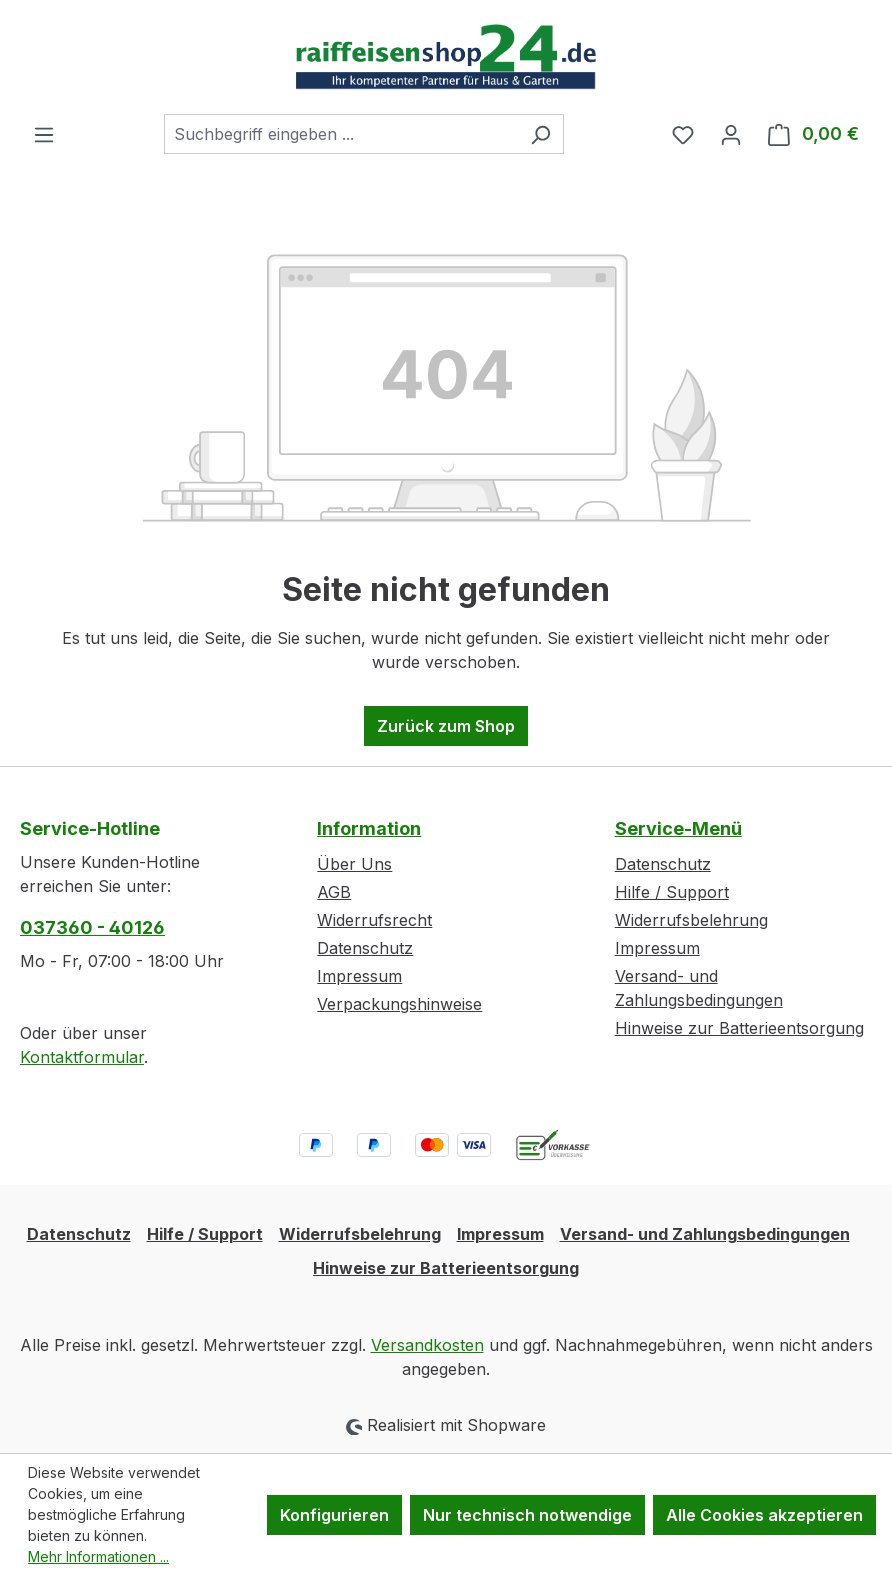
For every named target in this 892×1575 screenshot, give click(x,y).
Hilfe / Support (672, 892)
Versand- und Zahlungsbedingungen (705, 1234)
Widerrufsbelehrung (691, 920)
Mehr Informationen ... (98, 1556)
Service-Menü (678, 828)
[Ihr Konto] (731, 134)
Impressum (359, 976)
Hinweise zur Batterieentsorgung (739, 1028)
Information (369, 828)
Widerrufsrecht (374, 920)
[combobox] (341, 134)
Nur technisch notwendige (527, 1515)
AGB (334, 892)
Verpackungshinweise (399, 1004)
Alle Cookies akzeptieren (764, 1515)
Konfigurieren (334, 1515)
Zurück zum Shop (446, 726)
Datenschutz (365, 948)
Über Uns (354, 864)
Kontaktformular (82, 1057)
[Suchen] (540, 134)
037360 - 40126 (92, 927)
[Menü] (44, 134)
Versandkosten (427, 1345)
